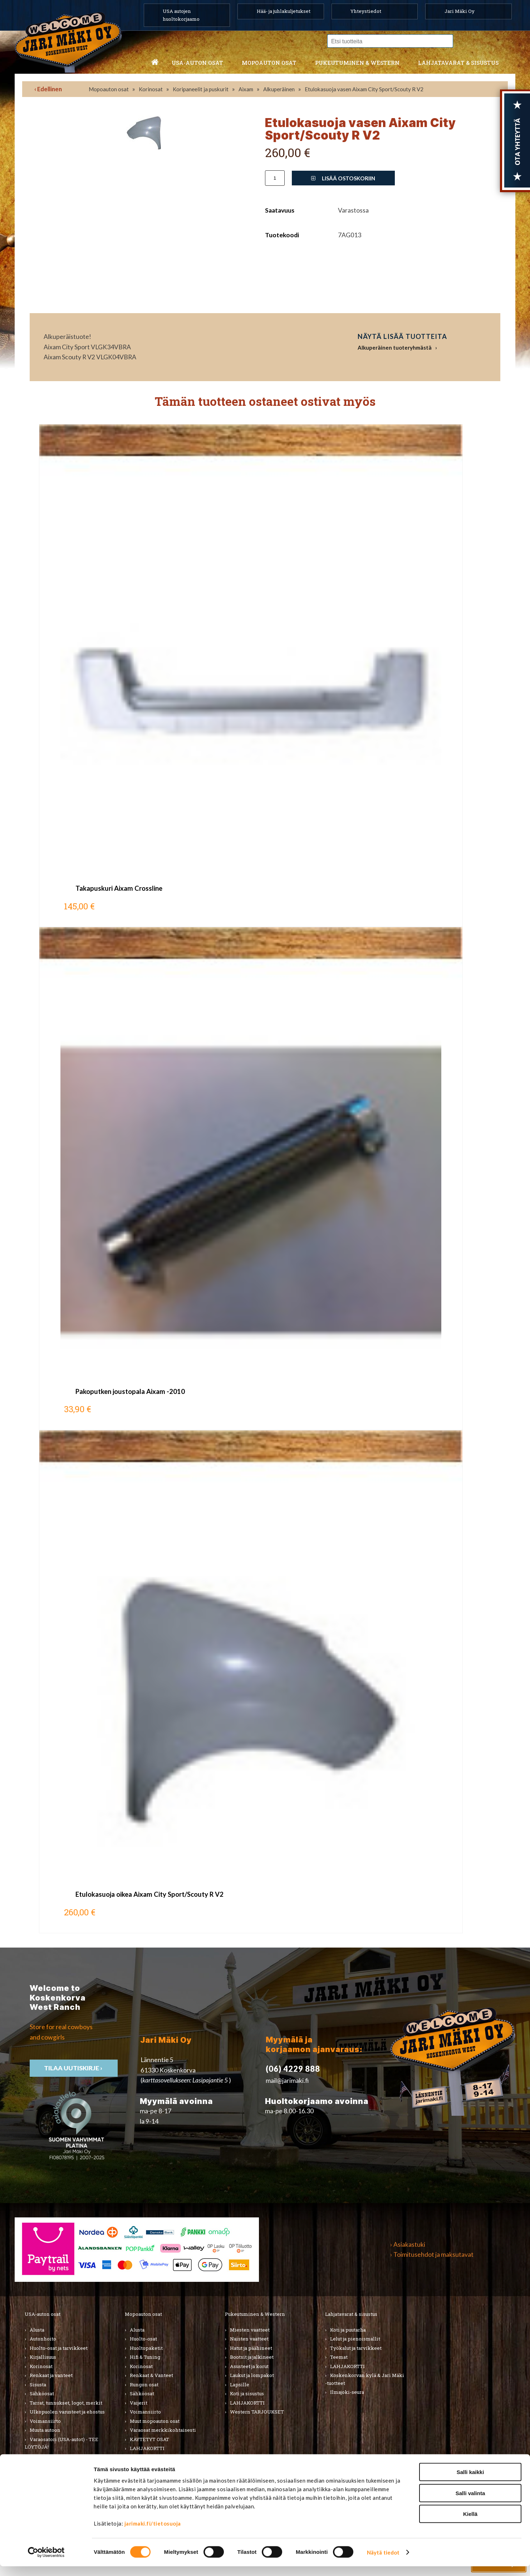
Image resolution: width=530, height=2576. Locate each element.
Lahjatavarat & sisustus (458, 62)
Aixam (246, 89)
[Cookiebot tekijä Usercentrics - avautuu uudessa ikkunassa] (46, 2562)
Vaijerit (138, 2403)
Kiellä (470, 2524)
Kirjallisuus (43, 2357)
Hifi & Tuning (145, 2357)
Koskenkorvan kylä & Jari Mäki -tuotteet (364, 2379)
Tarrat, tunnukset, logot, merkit (66, 2403)
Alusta (37, 2330)
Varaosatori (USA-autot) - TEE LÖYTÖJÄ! (61, 2443)
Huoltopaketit (146, 2348)
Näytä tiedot (383, 2562)
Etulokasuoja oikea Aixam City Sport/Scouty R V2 (149, 1894)
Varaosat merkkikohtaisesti (163, 2430)
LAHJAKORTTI (147, 2448)
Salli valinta (470, 2503)
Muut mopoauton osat (155, 2421)
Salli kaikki (470, 2482)
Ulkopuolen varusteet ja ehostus (67, 2412)
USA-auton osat (197, 62)
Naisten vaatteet (249, 2339)
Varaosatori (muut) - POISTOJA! (66, 2456)
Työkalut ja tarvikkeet (356, 2348)
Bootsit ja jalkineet (252, 2357)
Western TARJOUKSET (257, 2412)
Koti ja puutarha (348, 2330)
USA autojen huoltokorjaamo (181, 15)
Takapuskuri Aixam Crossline (118, 888)
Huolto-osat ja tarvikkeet (59, 2348)
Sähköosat (42, 2393)
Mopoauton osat (269, 62)
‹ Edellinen (48, 89)
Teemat (339, 2357)
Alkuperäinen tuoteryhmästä (395, 347)
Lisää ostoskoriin (343, 178)
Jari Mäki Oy (460, 11)
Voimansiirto (45, 2421)
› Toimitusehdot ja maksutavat (431, 2254)
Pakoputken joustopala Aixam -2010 (130, 1391)
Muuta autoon (45, 2430)
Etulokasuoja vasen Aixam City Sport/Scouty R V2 (364, 89)
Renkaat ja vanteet (51, 2375)
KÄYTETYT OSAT (149, 2439)
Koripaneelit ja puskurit (201, 89)
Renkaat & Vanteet (151, 2375)
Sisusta (38, 2384)
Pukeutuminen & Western (255, 2314)
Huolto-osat (143, 2339)
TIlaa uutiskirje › (73, 2068)
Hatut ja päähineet (251, 2348)
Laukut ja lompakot (252, 2375)
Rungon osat (144, 2384)
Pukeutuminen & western (357, 62)
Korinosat (151, 89)
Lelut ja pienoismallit (355, 2339)
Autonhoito (43, 2339)
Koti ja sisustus (247, 2393)
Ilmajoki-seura (347, 2392)
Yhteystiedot (365, 11)
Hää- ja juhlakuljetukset (283, 11)
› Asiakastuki (407, 2244)
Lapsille (239, 2384)
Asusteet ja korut (249, 2366)
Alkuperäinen (279, 89)
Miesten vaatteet (250, 2330)
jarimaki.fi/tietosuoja (152, 2533)
